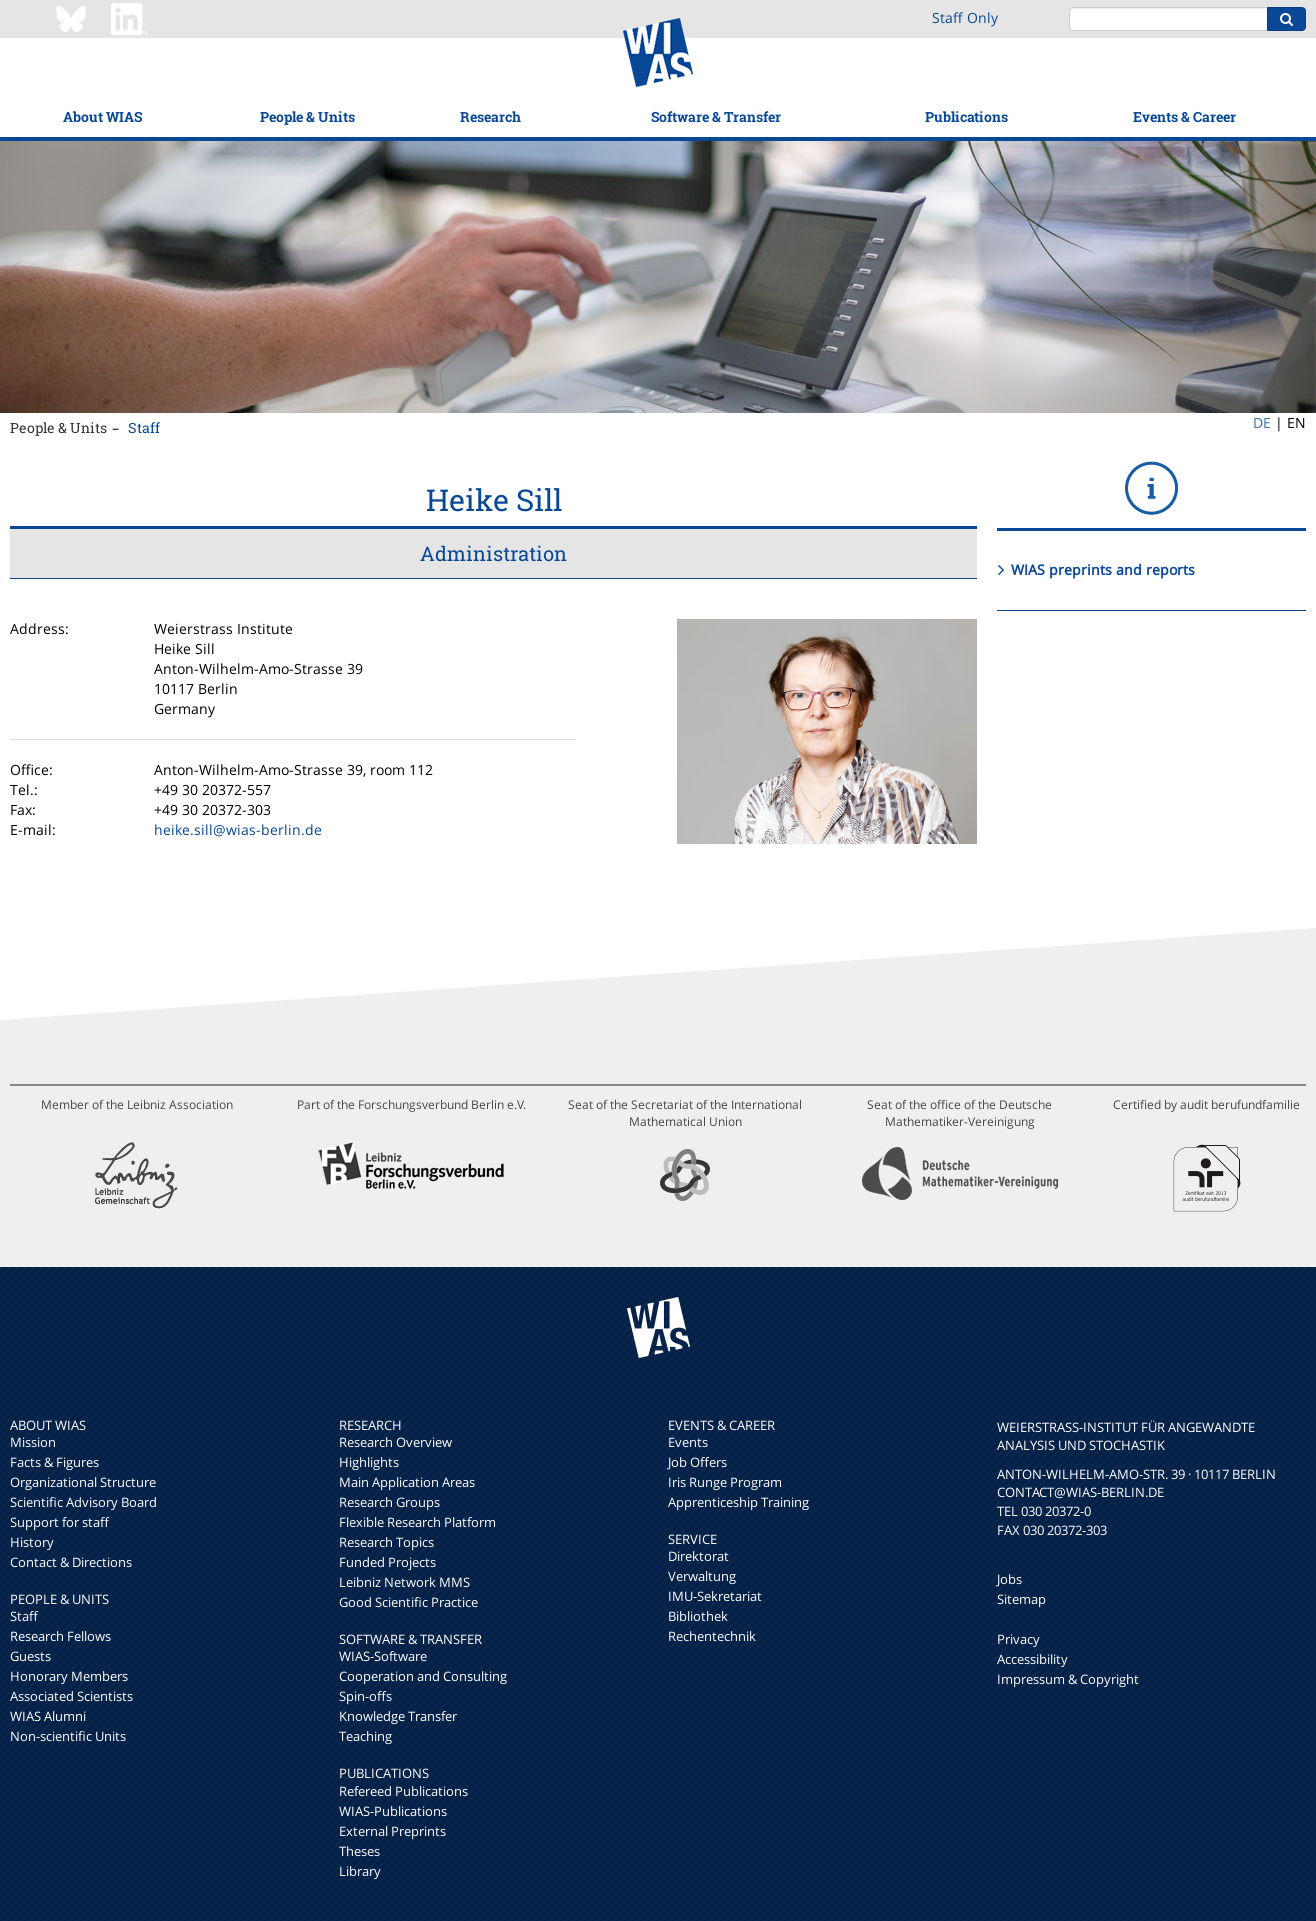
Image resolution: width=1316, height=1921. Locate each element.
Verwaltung (702, 1576)
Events (688, 1442)
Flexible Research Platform (417, 1522)
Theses (359, 1851)
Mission (33, 1442)
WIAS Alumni (48, 1716)
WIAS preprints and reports (1103, 569)
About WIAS (102, 116)
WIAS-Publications (393, 1811)
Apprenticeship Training (738, 1502)
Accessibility (1032, 1659)
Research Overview (395, 1442)
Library (360, 1871)
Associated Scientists (71, 1696)
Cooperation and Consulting (423, 1676)
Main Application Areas (407, 1482)
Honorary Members (69, 1676)
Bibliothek (698, 1616)
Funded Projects (387, 1562)
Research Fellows (60, 1636)
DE (1262, 422)
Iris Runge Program (725, 1482)
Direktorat (698, 1556)
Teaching (365, 1736)
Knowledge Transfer (398, 1716)
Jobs (1009, 1579)
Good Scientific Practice (408, 1602)
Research (490, 116)
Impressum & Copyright (1068, 1679)
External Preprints (392, 1831)
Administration (493, 553)
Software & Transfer (716, 116)
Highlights (369, 1462)
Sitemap (1021, 1599)
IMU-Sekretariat (715, 1596)
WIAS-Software (383, 1656)
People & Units (307, 116)
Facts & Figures (54, 1462)
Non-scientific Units (68, 1736)
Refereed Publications (403, 1791)
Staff (144, 427)
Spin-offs (365, 1696)
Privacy (1018, 1639)
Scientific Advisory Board (83, 1502)
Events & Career (1184, 116)
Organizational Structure (83, 1482)
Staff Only (965, 17)
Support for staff (59, 1522)
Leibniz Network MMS (404, 1582)
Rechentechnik (712, 1636)
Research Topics (386, 1542)
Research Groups (389, 1502)
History (32, 1542)
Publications (966, 116)
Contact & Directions (71, 1562)
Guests (30, 1656)
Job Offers (697, 1462)
